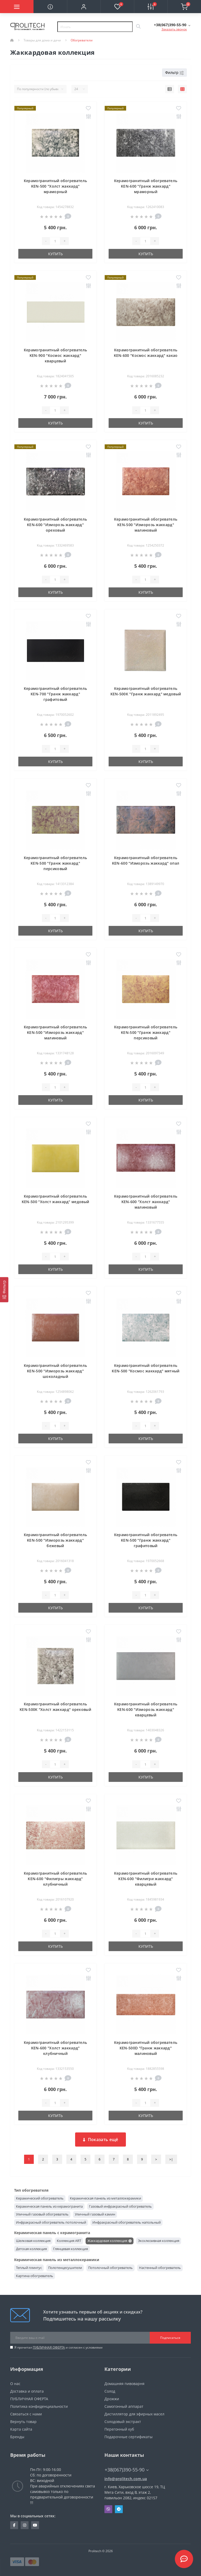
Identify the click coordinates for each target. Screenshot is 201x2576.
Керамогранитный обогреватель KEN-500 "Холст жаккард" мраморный (55, 186)
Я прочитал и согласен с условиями (58, 2347)
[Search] (138, 26)
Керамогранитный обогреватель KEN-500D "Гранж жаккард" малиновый (145, 2048)
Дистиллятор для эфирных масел (134, 2413)
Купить (55, 253)
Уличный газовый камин (95, 2214)
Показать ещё (100, 2139)
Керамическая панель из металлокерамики (105, 2198)
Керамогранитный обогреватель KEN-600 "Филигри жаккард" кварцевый (145, 1879)
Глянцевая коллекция (70, 2248)
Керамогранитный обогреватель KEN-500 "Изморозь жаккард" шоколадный (55, 1371)
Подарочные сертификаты (128, 2436)
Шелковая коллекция (33, 2240)
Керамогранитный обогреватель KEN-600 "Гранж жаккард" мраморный (145, 186)
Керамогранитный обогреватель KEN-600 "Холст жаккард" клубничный (55, 2048)
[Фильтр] (4, 1289)
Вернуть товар (23, 2421)
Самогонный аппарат (123, 2406)
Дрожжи (111, 2398)
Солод (109, 2391)
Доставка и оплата (27, 2391)
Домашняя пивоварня (124, 2383)
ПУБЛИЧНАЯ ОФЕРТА (49, 2347)
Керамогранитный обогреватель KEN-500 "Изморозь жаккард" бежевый (55, 1540)
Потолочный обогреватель (110, 2267)
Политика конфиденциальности (39, 2406)
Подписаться (170, 2337)
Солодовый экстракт (122, 2421)
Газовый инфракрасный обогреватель (120, 2206)
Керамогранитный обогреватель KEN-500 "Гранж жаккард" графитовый (145, 1540)
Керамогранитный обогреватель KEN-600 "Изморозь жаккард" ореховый (55, 525)
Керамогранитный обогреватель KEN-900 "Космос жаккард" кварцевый (55, 355)
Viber (108, 2509)
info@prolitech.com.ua (125, 2478)
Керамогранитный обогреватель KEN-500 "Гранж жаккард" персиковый (55, 863)
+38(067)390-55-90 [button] (127, 2470)
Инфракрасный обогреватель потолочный (51, 2222)
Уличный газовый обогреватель (42, 2214)
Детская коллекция (31, 2248)
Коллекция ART (69, 2240)
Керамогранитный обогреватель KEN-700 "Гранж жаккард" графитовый (55, 694)
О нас (15, 2383)
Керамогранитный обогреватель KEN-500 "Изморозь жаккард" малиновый (145, 525)
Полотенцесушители (65, 2267)
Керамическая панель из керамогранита (49, 2206)
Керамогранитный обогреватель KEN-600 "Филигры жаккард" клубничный (55, 1879)
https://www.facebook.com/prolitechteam (14, 2525)
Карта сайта (21, 2429)
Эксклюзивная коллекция (158, 2240)
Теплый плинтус (29, 2267)
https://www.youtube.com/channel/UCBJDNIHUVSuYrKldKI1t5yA (35, 2525)
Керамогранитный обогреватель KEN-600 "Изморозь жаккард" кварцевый (145, 1709)
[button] (83, 6)
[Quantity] (55, 241)
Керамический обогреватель (40, 2198)
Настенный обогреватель (160, 2267)
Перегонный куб (119, 2429)
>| (171, 2159)
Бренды (17, 2436)
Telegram (119, 2509)
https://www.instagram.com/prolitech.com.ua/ (24, 2525)
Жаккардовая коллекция (107, 2240)
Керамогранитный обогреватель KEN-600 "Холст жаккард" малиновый (145, 1202)
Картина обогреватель (34, 2275)
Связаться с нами (26, 2413)
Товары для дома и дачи (42, 40)
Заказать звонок (174, 29)
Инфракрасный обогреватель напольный (126, 2222)
